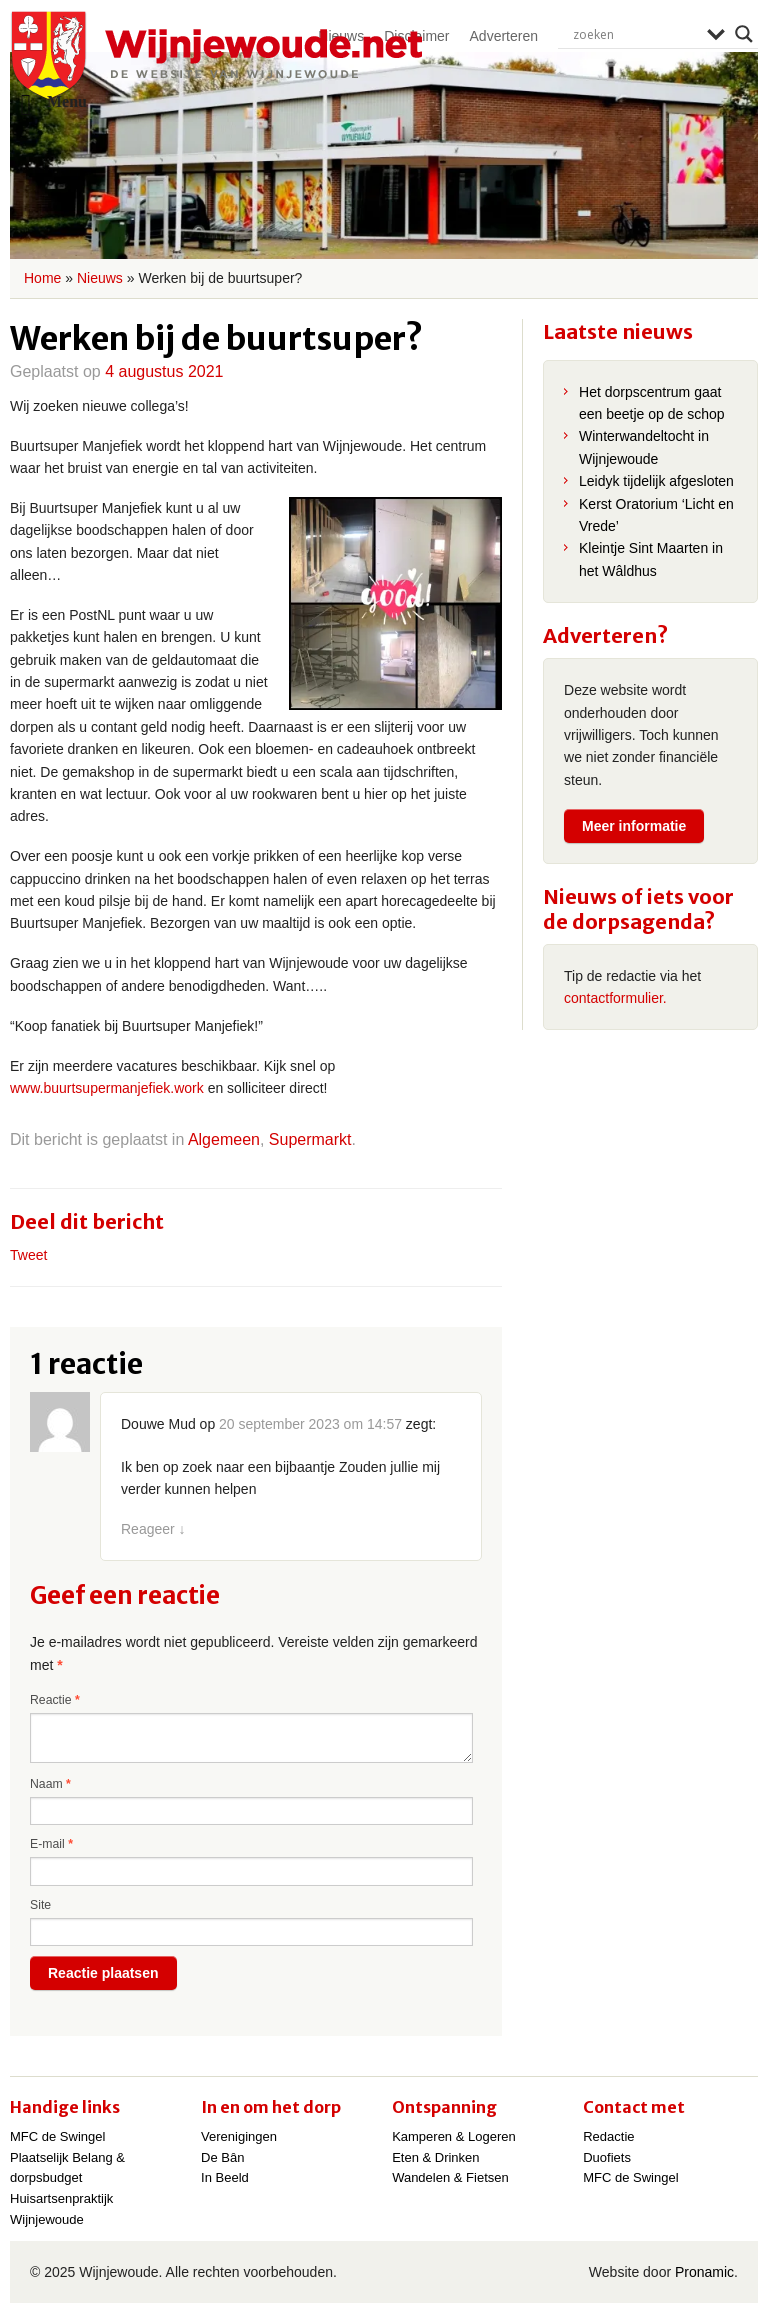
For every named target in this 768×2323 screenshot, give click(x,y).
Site (40, 1905)
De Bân (222, 2157)
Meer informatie (634, 826)
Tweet (28, 1255)
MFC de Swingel (57, 2136)
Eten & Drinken (435, 2157)
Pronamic (704, 2272)
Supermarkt (310, 1139)
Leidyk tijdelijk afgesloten (656, 481)
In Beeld (225, 2177)
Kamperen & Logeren (454, 2136)
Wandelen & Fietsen (450, 2177)
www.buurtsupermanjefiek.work (107, 1088)
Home (42, 278)
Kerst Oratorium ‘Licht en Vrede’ (656, 515)
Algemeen (224, 1139)
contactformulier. (615, 998)
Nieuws (100, 278)
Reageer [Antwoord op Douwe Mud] (153, 1529)
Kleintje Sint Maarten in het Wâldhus (651, 559)
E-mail (51, 1844)
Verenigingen (239, 2136)
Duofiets (607, 2157)
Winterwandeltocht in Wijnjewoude (644, 447)
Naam (50, 1784)
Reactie (55, 1700)
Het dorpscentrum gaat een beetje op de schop (652, 403)
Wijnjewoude (216, 56)
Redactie (608, 2136)
